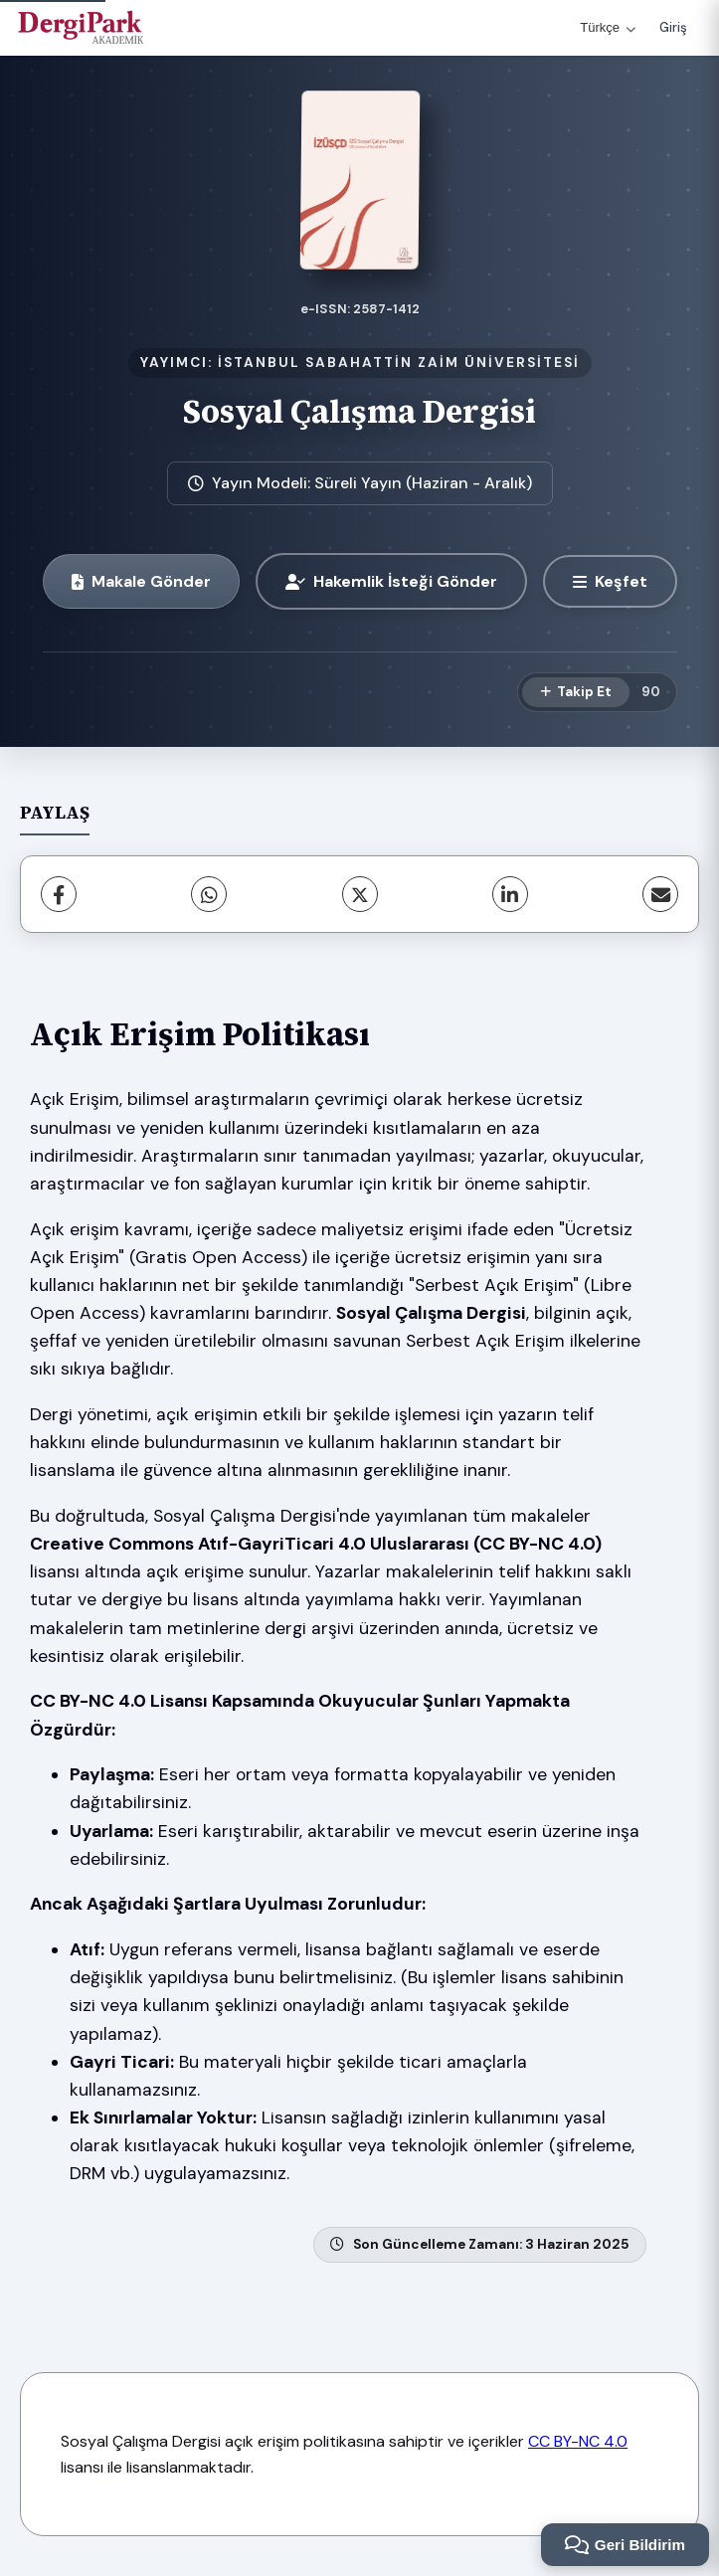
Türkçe (607, 27)
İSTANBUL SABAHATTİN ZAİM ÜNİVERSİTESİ (399, 362)
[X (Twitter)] (360, 894)
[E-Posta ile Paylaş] (660, 894)
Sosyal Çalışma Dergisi (359, 412)
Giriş (673, 27)
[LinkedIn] (510, 894)
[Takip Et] (575, 692)
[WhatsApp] (209, 894)
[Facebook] (59, 894)
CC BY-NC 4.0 (578, 2441)
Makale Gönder (141, 581)
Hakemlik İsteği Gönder (391, 581)
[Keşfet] (610, 581)
